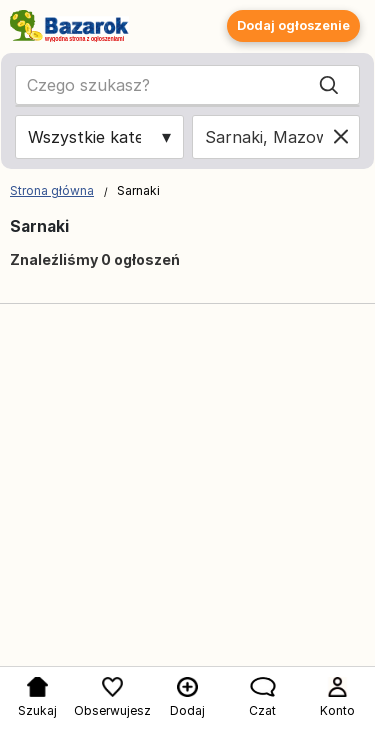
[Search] (329, 85)
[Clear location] (341, 137)
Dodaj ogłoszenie (293, 25)
